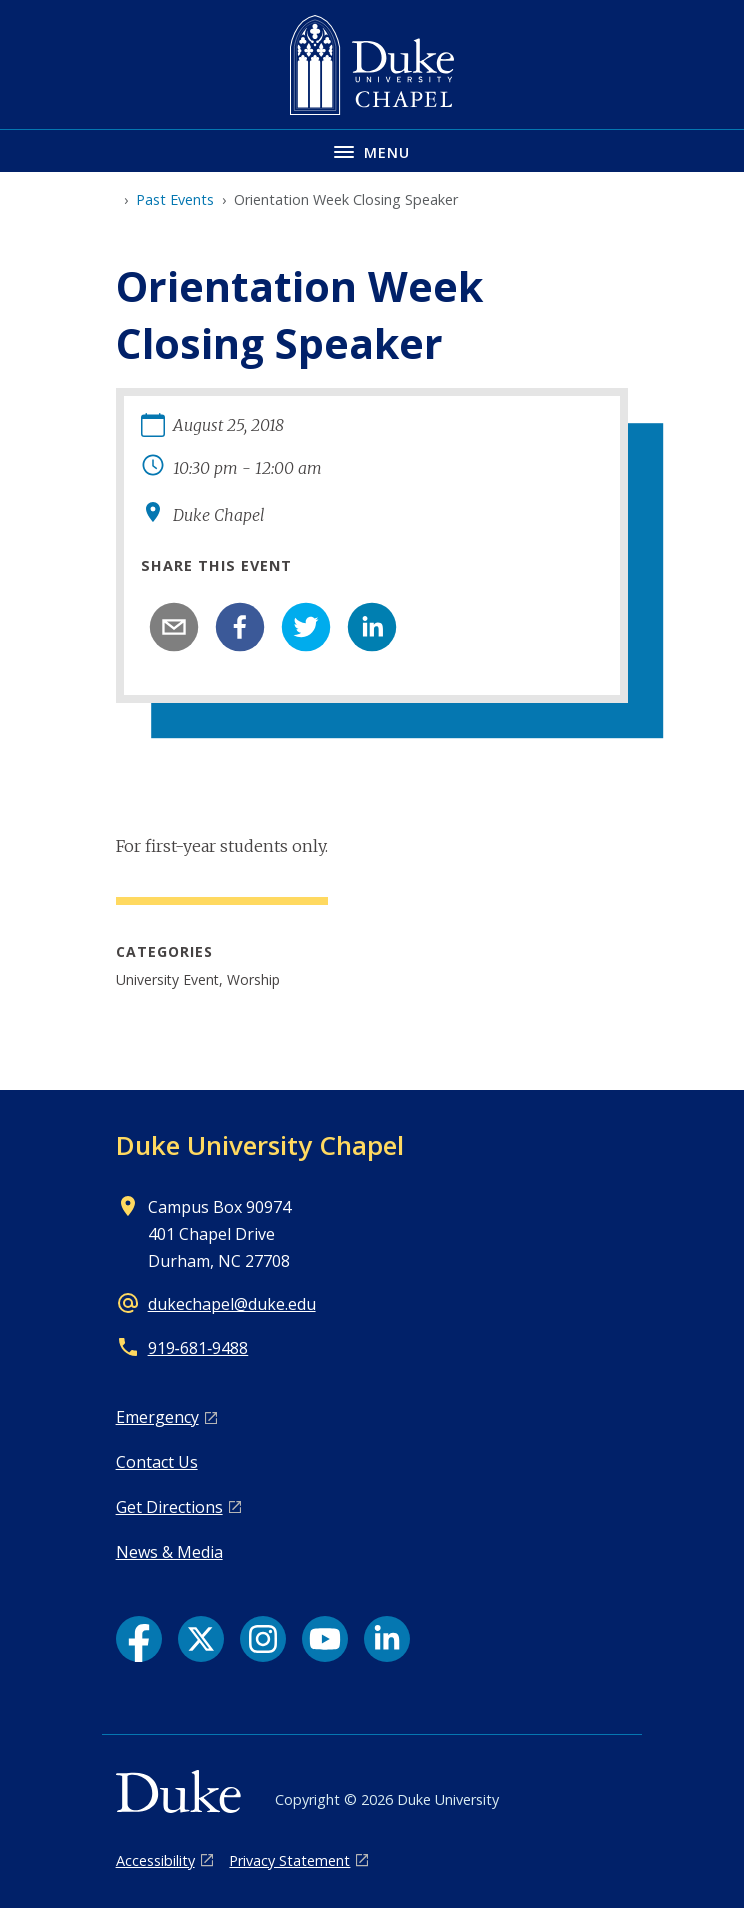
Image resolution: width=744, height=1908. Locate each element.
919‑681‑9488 (198, 1348)
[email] (174, 627)
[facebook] (240, 627)
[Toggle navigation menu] (372, 150)
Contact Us (157, 1462)
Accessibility (155, 1860)
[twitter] (306, 627)
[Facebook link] (139, 1639)
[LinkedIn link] (387, 1639)
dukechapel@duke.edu (232, 1304)
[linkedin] (372, 627)
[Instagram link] (263, 1639)
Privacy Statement (289, 1860)
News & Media (169, 1552)
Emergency (157, 1417)
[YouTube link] (325, 1639)
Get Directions (169, 1507)
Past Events (175, 199)
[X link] (201, 1639)
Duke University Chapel (260, 1145)
